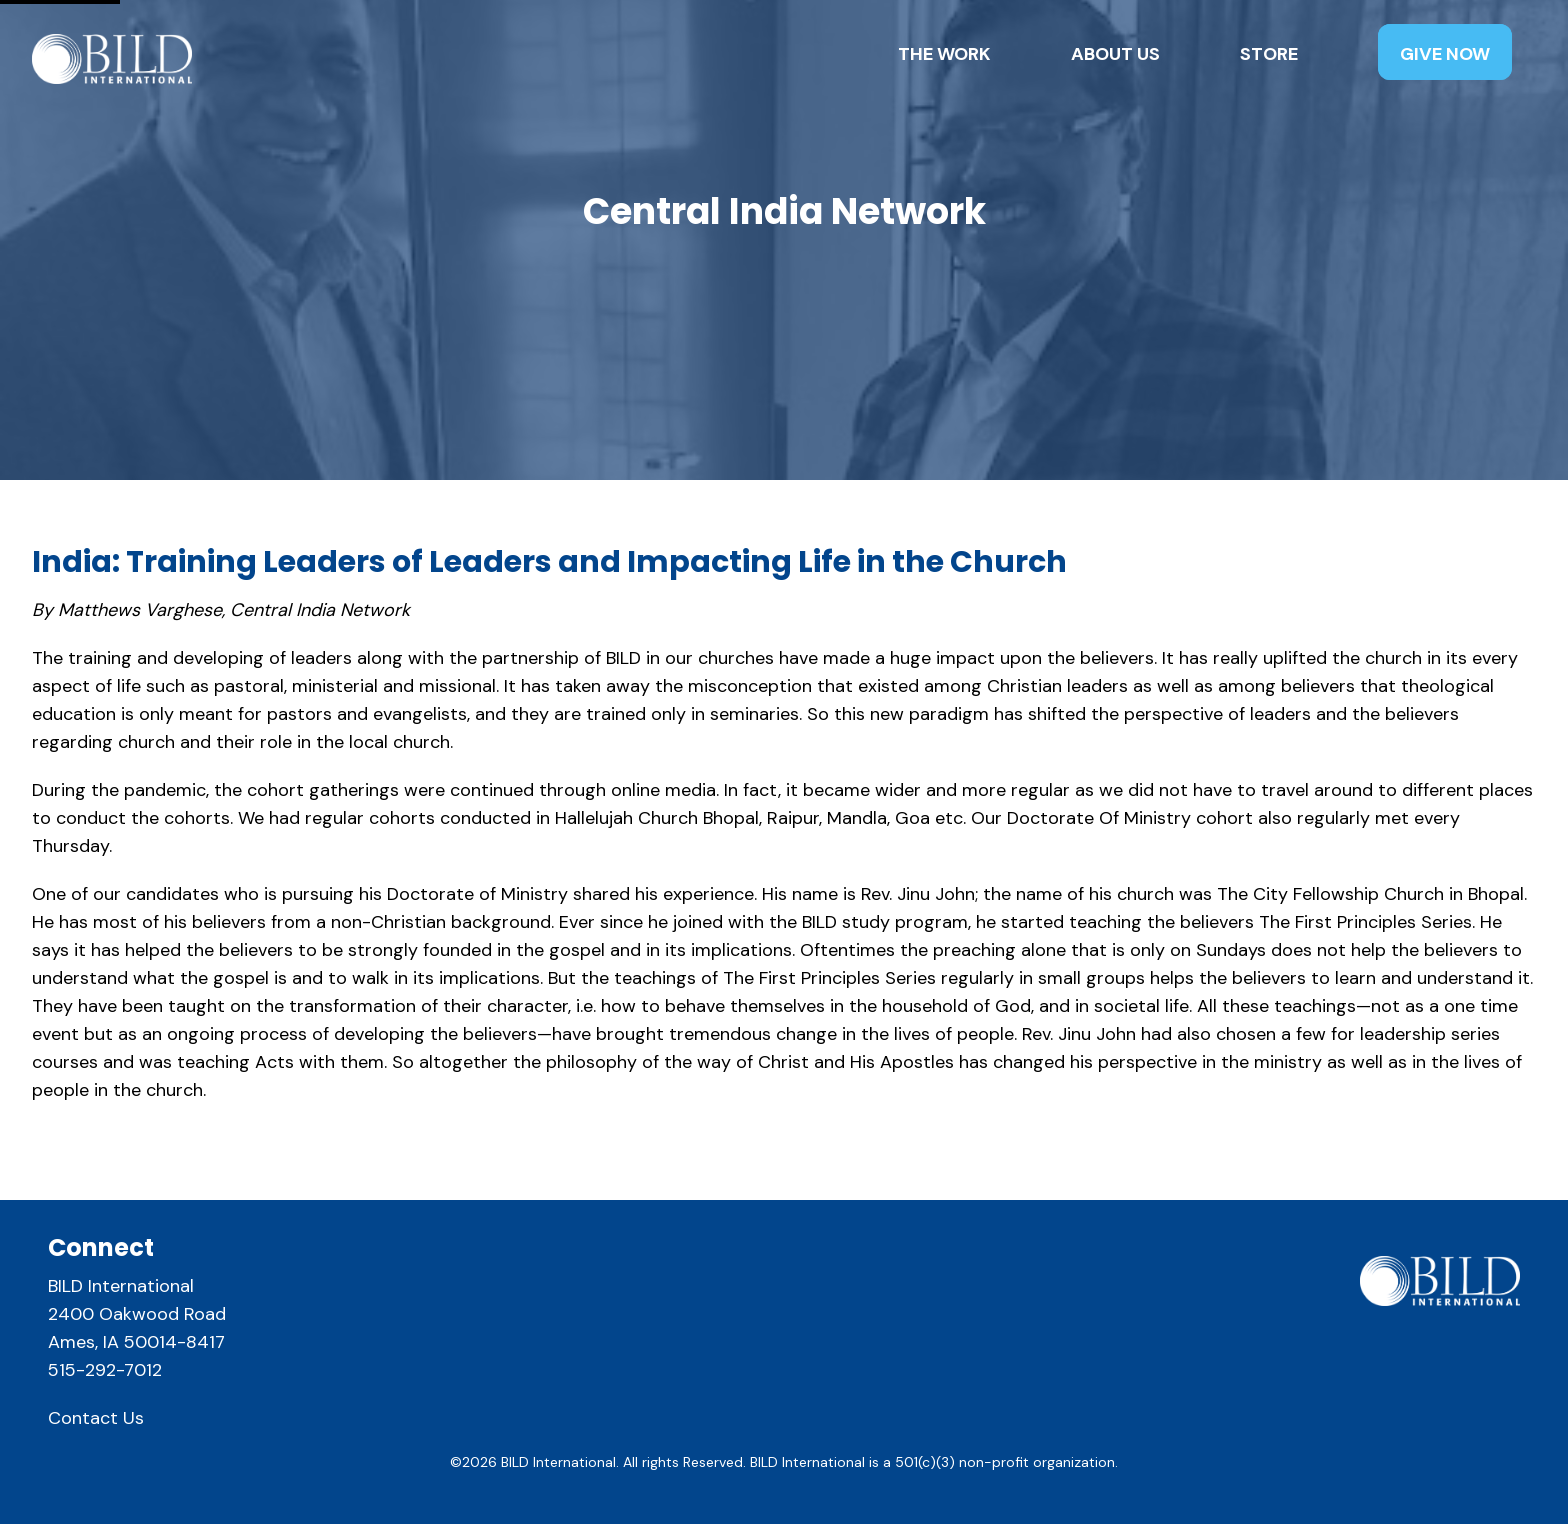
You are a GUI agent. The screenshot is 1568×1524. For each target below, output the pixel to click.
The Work (944, 54)
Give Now (1445, 54)
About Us (1115, 54)
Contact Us (96, 1418)
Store (1269, 54)
